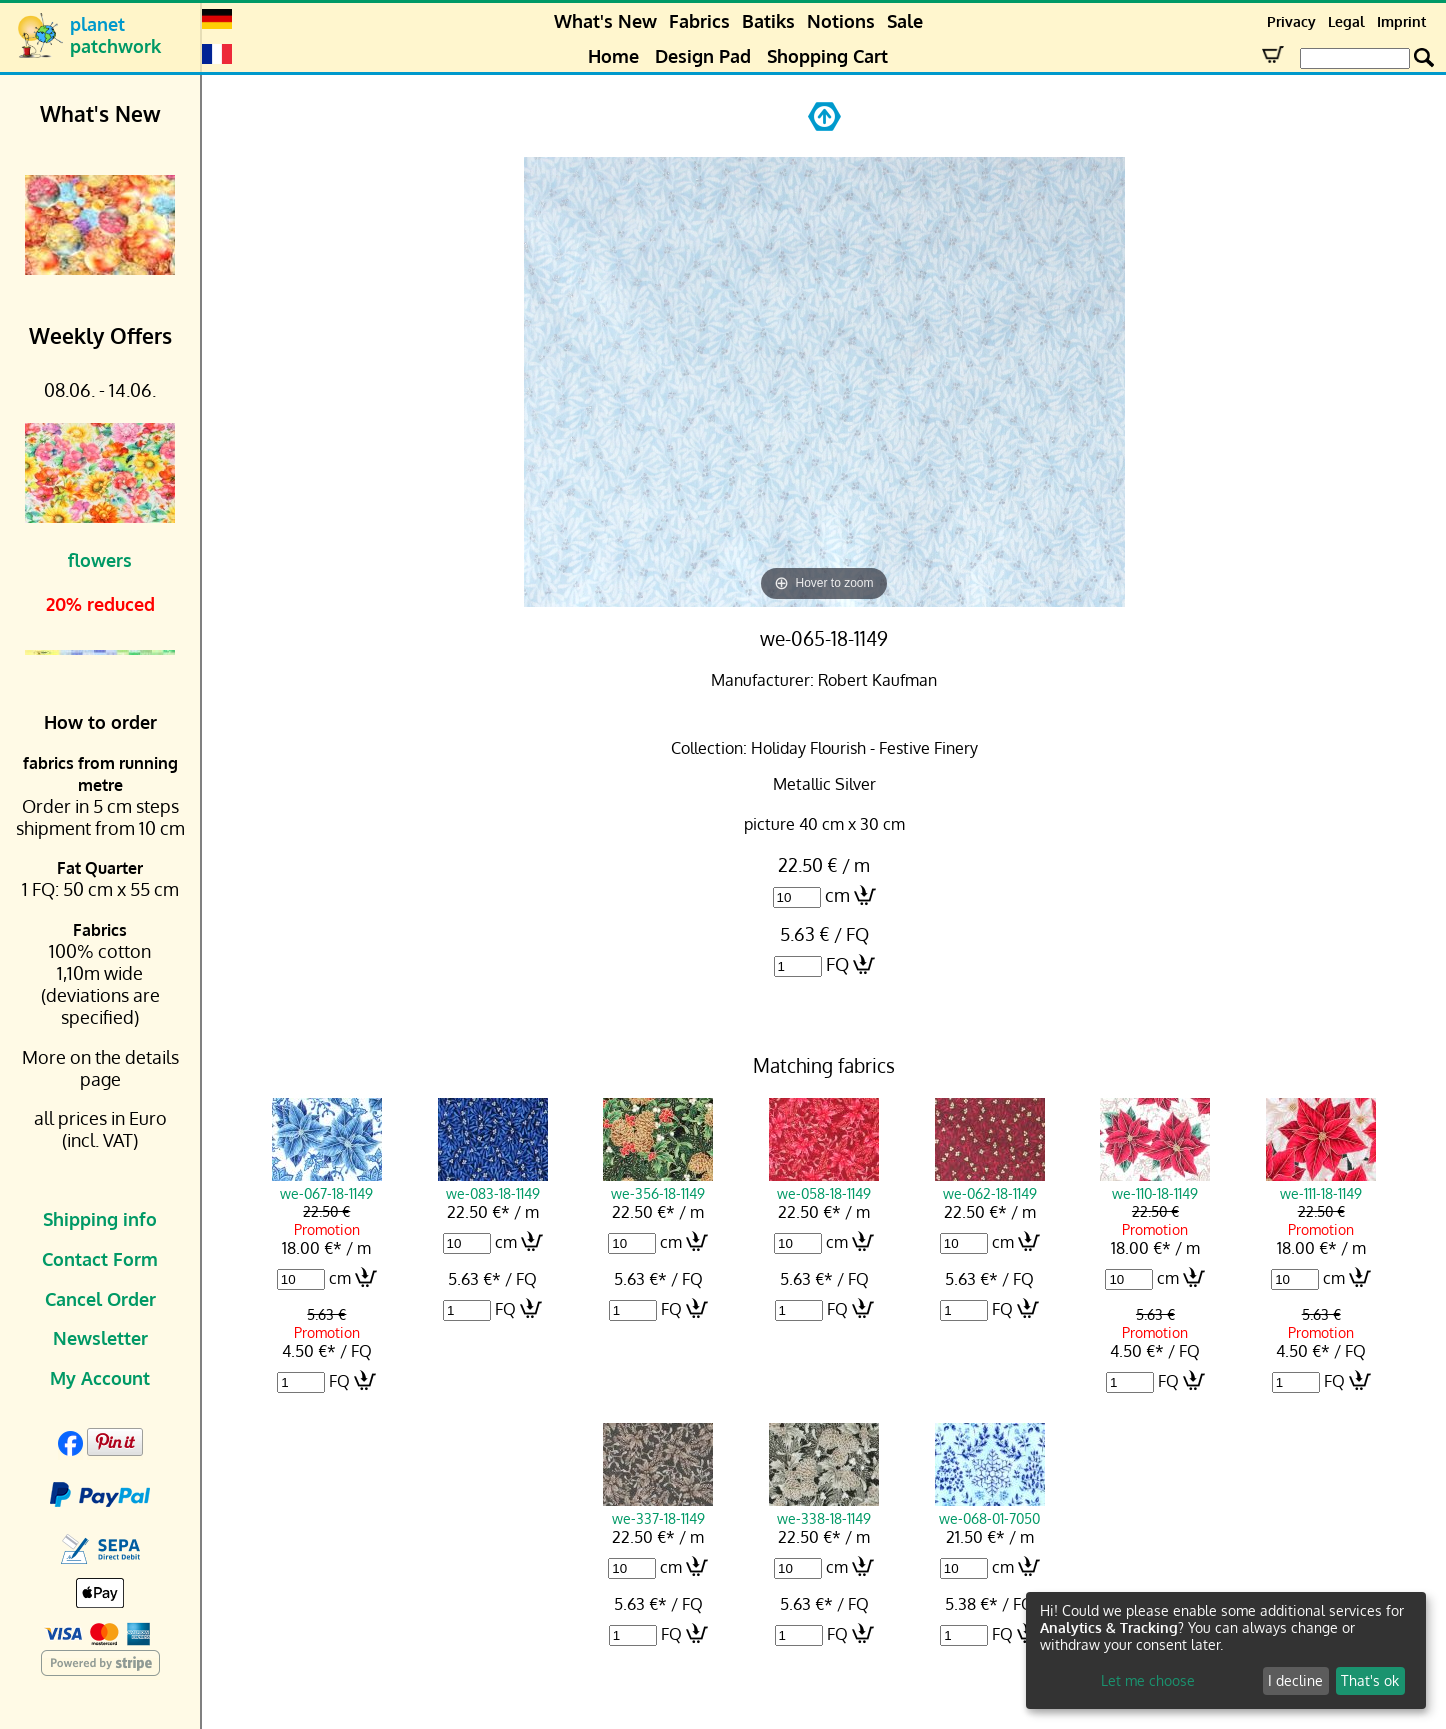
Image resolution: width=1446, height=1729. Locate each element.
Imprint (1401, 21)
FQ (837, 964)
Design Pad (703, 56)
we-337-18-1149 (658, 1509)
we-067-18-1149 (327, 1184)
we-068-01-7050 (990, 1509)
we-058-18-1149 (824, 1184)
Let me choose (1148, 1680)
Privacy (1291, 21)
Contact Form (100, 1259)
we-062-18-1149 (990, 1184)
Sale (905, 21)
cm (837, 895)
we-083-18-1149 (493, 1184)
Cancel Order (100, 1299)
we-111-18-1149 (1321, 1184)
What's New (605, 21)
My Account (100, 1378)
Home (613, 56)
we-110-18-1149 (1155, 1184)
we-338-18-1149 (824, 1509)
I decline (1295, 1680)
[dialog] (1226, 1650)
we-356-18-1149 (658, 1184)
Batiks (768, 21)
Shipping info (100, 1219)
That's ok (1370, 1680)
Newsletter (100, 1338)
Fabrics (699, 21)
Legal (1346, 21)
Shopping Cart (827, 56)
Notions (841, 21)
